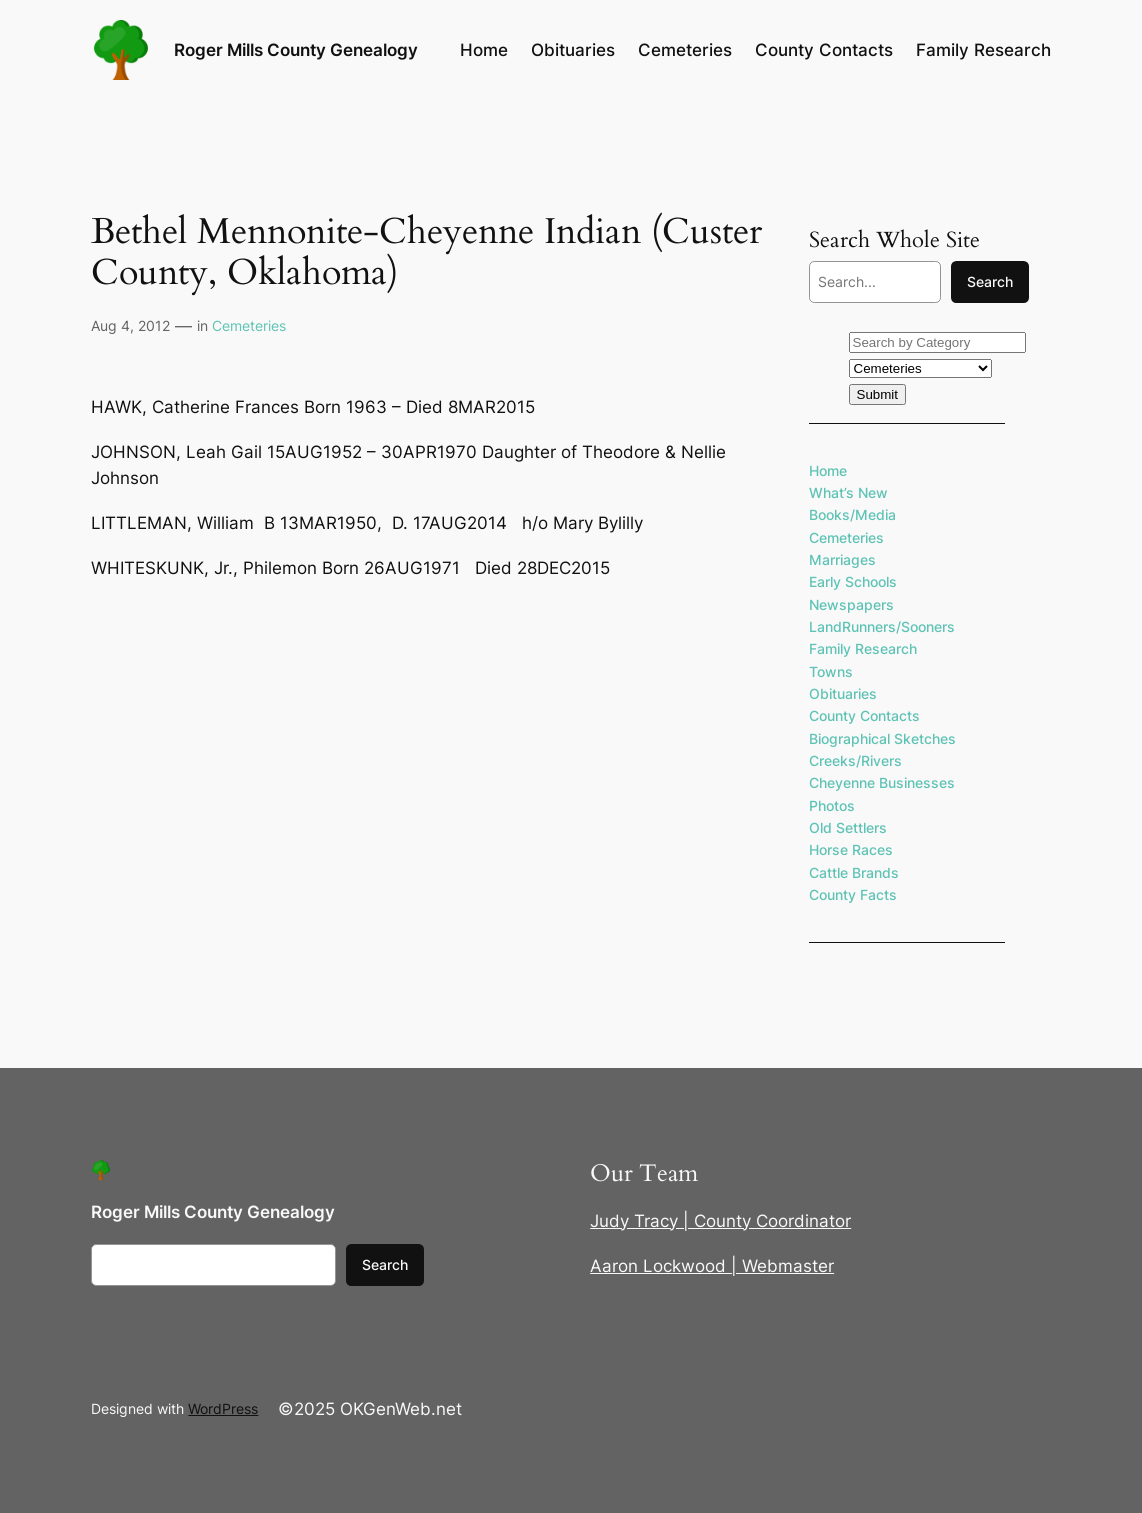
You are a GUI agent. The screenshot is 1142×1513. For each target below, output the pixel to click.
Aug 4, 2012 (130, 325)
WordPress (223, 1408)
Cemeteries (249, 325)
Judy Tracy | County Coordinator (720, 1221)
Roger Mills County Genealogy (296, 49)
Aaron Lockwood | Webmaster (712, 1266)
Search (990, 281)
